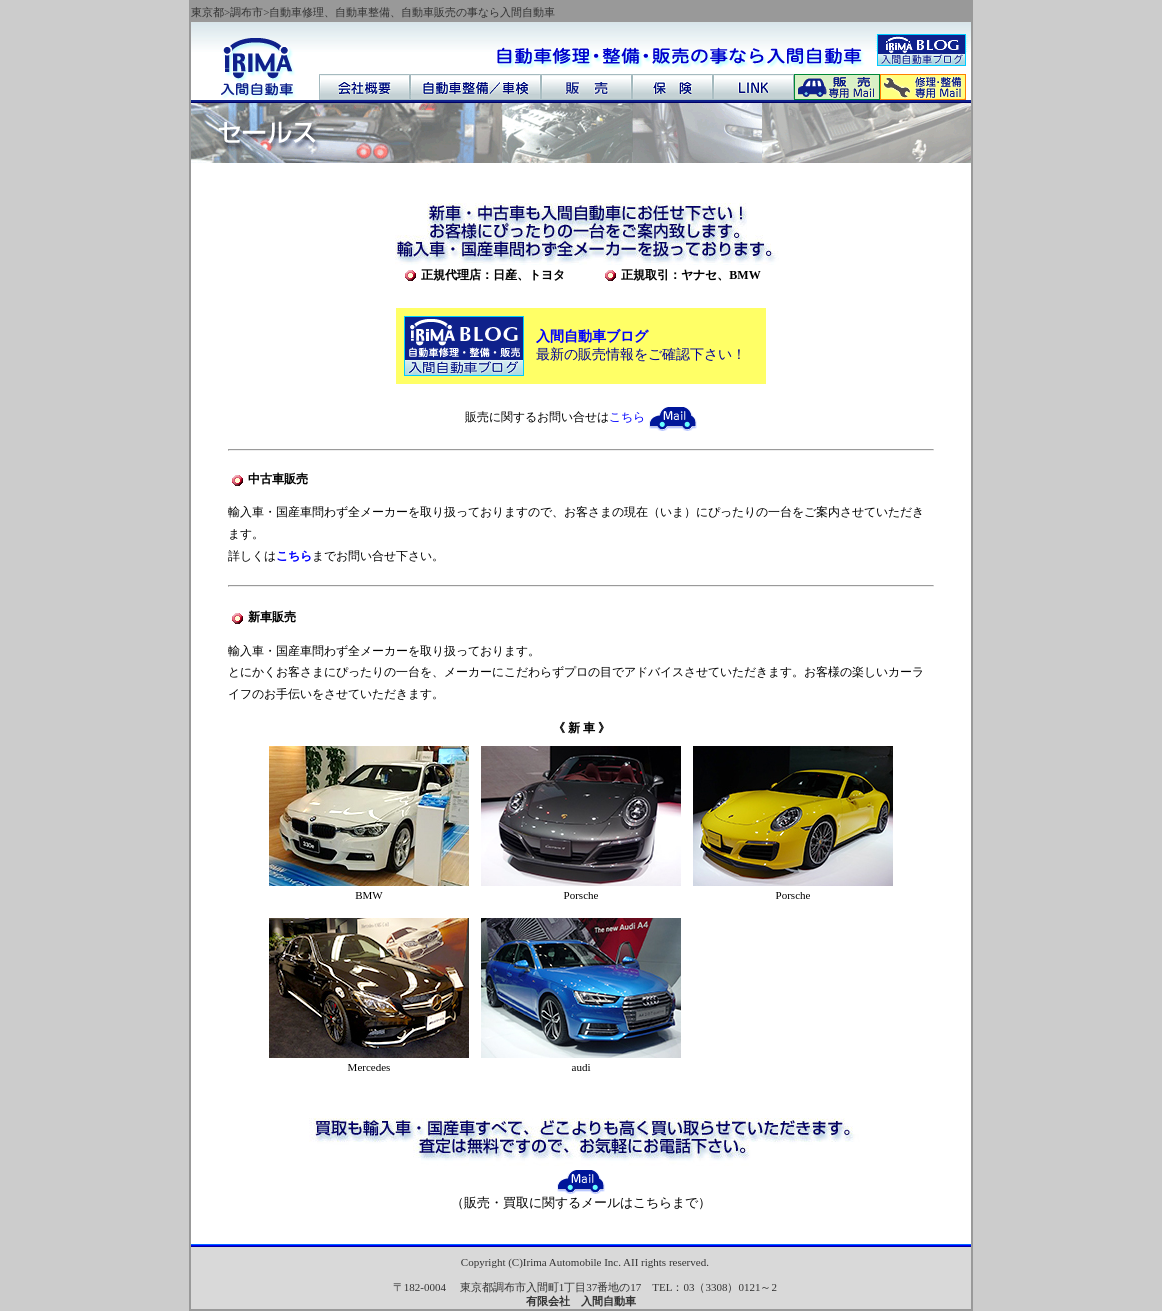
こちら (653, 417)
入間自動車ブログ (592, 336)
